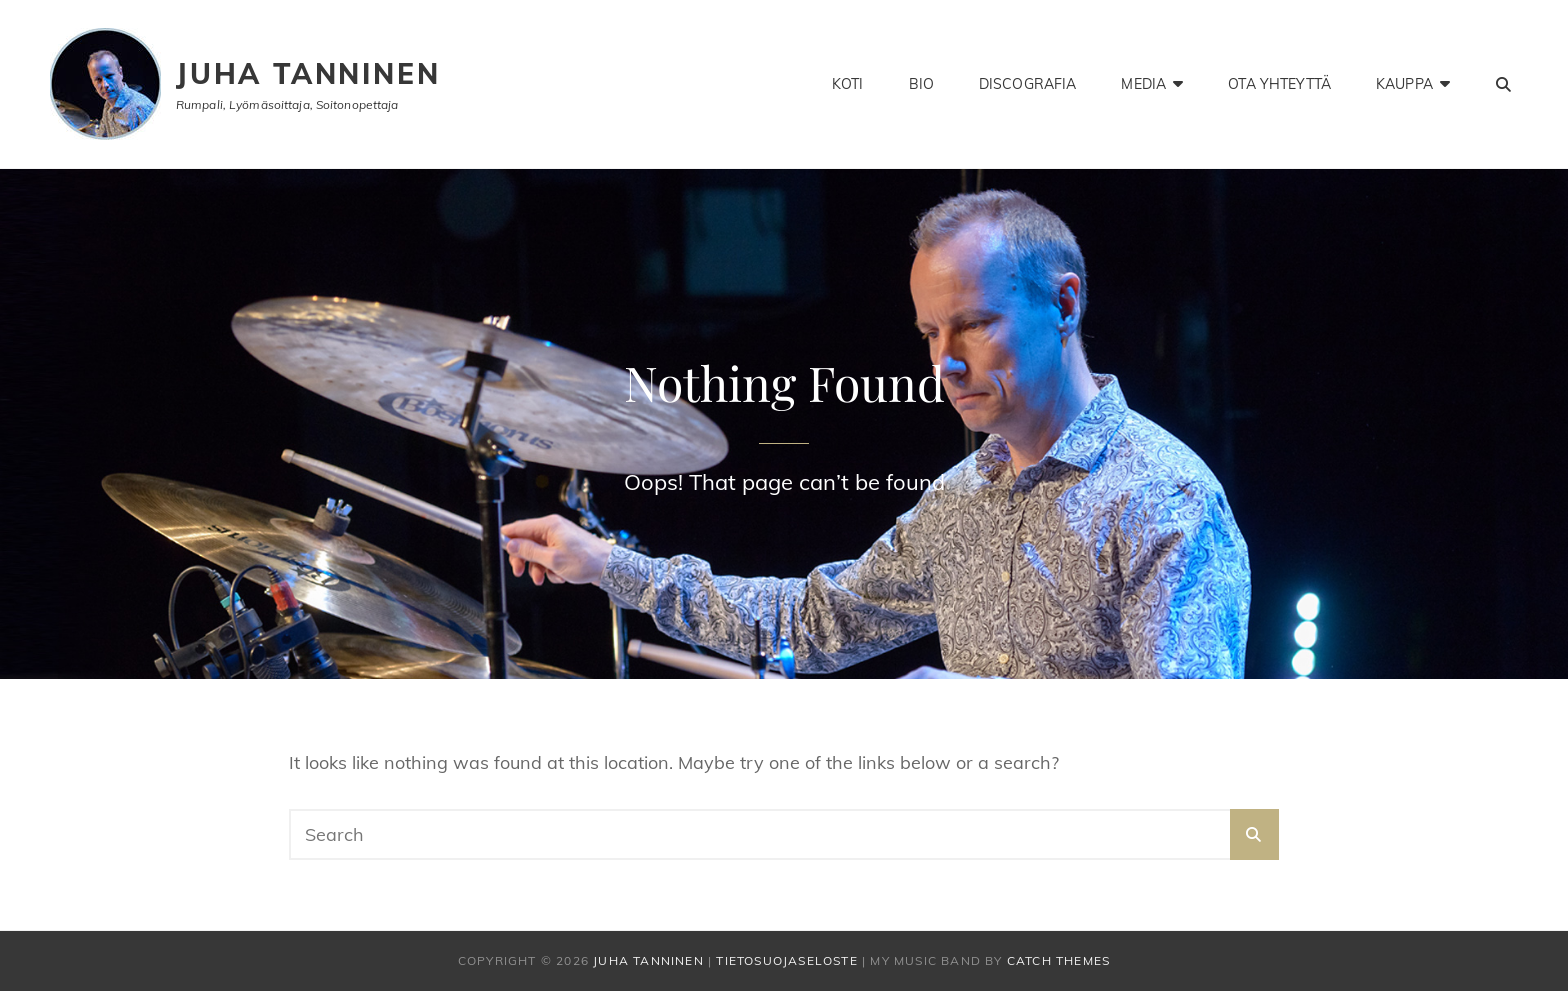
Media (1143, 84)
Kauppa (1404, 84)
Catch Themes (1058, 960)
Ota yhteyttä (1279, 84)
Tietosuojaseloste (786, 960)
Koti (848, 84)
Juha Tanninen (308, 73)
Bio (921, 84)
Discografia (1028, 84)
